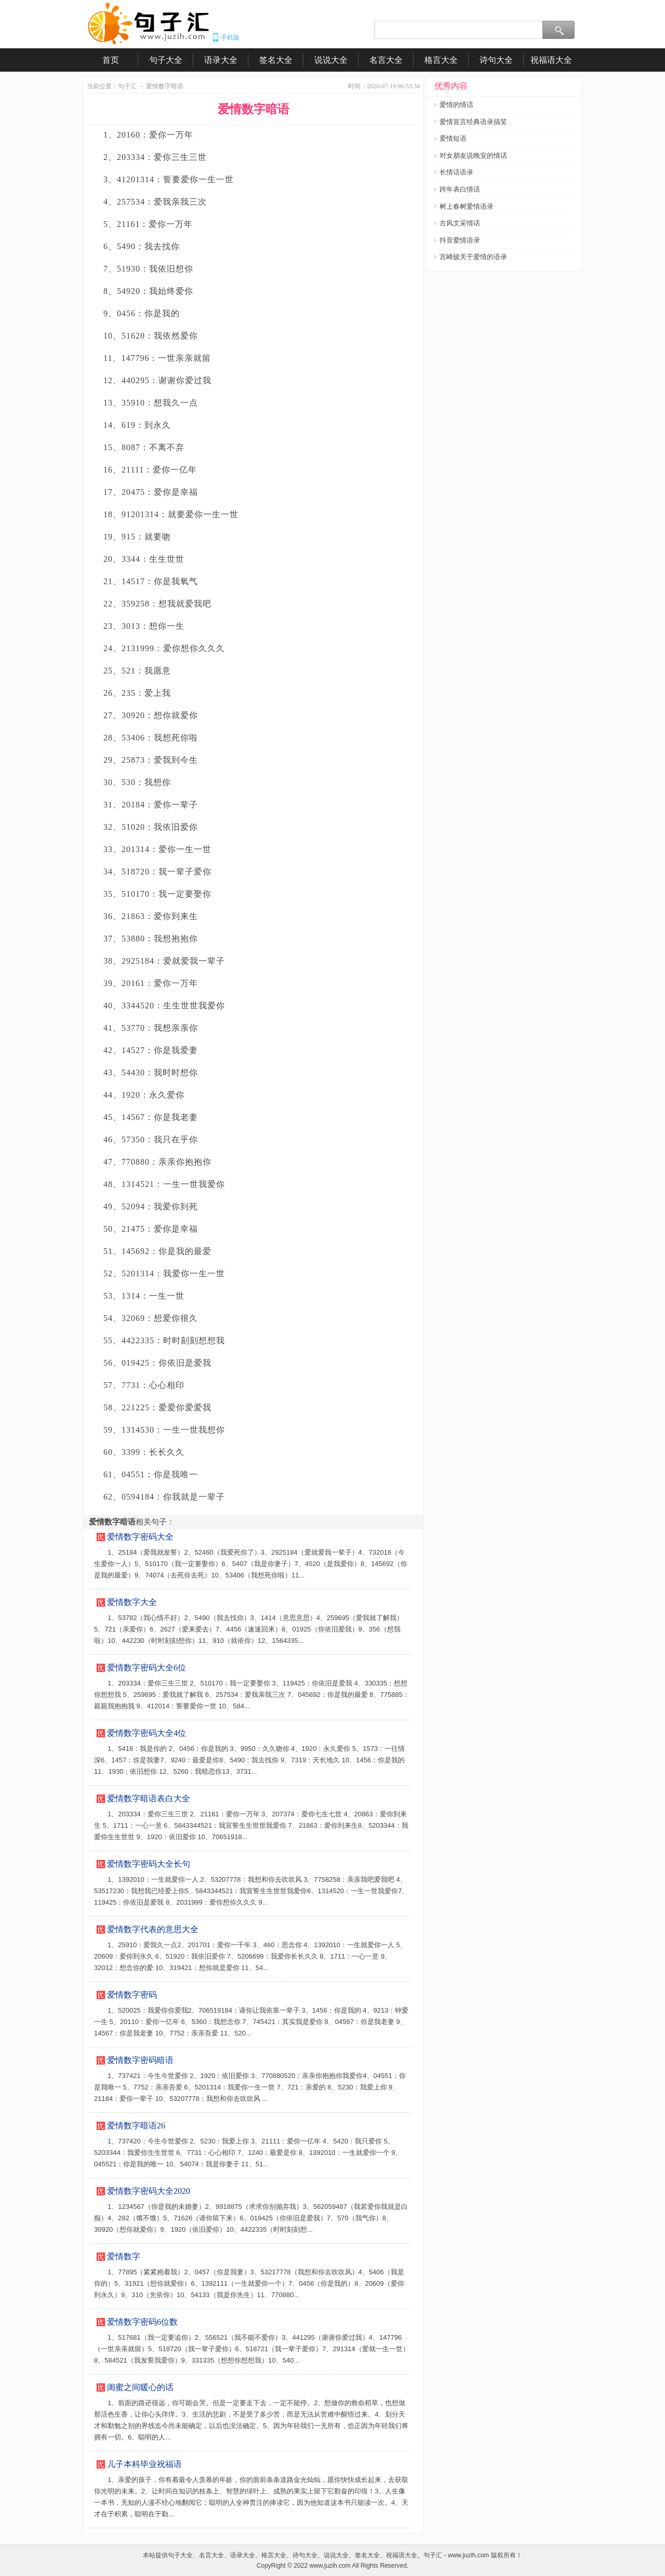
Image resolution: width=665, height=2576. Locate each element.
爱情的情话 (456, 105)
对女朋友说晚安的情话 (473, 155)
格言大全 (441, 60)
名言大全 (386, 60)
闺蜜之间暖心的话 (140, 2387)
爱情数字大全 (132, 1602)
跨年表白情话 (460, 189)
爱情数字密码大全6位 (146, 1667)
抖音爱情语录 (460, 240)
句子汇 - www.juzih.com (456, 2555)
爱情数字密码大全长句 (148, 1863)
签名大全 (275, 60)
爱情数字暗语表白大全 (148, 1798)
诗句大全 (496, 60)
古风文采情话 (460, 223)
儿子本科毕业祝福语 (144, 2464)
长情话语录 (456, 172)
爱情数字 (123, 2256)
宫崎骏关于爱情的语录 (473, 257)
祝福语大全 (551, 60)
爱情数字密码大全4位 (146, 1733)
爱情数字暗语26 (136, 2125)
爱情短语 (453, 138)
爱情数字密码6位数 (142, 2321)
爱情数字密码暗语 (140, 2060)
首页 (110, 60)
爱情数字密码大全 (140, 1536)
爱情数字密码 (132, 1994)
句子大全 (165, 60)
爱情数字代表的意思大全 (152, 1929)
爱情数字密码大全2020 (148, 2191)
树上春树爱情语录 (467, 206)
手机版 (230, 37)
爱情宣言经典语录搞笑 (473, 122)
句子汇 (127, 86)
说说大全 (331, 60)
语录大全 (220, 60)
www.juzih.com (329, 2565)
